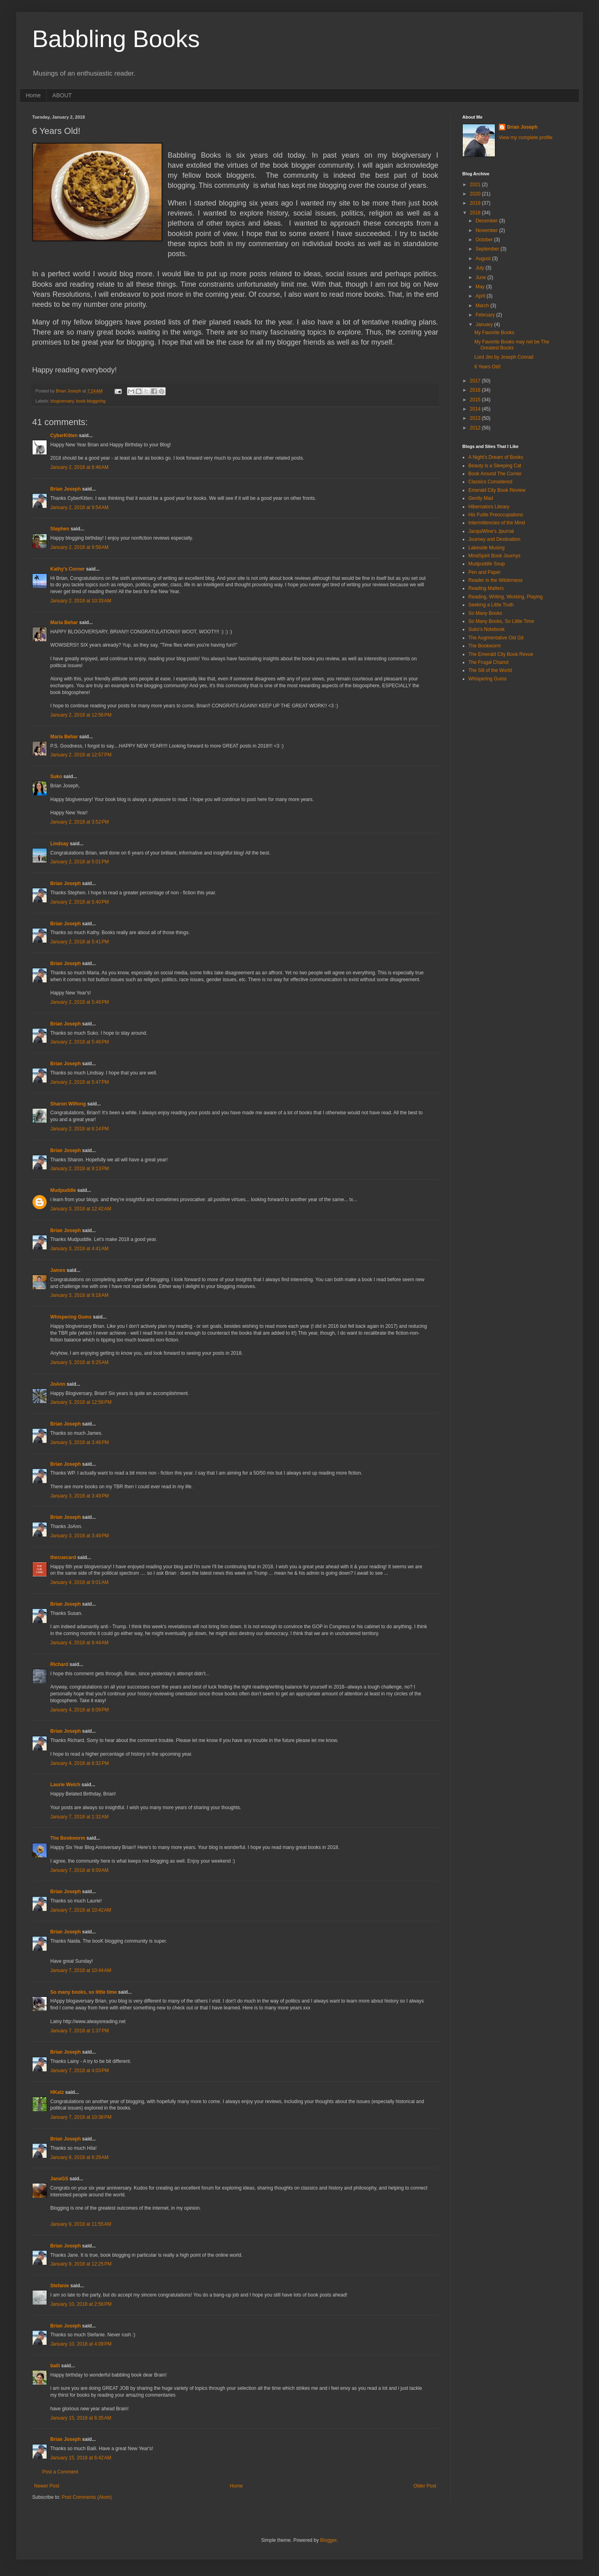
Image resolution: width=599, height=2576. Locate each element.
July (481, 268)
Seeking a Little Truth (491, 605)
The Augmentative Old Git (495, 638)
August (484, 258)
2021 (476, 184)
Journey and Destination (494, 539)
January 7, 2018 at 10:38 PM (80, 2117)
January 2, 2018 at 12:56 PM (80, 715)
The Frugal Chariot (488, 662)
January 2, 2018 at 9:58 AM (79, 547)
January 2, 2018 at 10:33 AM (80, 601)
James (57, 1270)
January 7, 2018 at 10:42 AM (80, 1910)
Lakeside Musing (486, 548)
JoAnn (57, 1384)
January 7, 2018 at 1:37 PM (79, 2031)
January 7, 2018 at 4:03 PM (79, 2070)
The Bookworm (67, 1838)
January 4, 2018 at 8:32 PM (79, 1763)
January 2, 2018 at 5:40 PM (79, 902)
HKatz (57, 2092)
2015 (476, 400)
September (488, 249)
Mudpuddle (63, 1190)
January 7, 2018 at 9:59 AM (79, 1870)
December (487, 221)
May (481, 287)
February (486, 315)
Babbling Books (116, 38)
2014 (476, 409)
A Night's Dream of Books (495, 457)
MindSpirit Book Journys (494, 556)
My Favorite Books (494, 332)
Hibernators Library (488, 506)
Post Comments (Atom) (87, 2497)
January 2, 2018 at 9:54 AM (79, 507)
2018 (476, 213)
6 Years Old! (487, 367)
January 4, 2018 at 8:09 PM (79, 1710)
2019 (476, 203)
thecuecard (63, 1557)
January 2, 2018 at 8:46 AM (79, 467)
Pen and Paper (484, 572)
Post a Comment (60, 2472)
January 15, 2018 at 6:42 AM (80, 2458)
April (481, 296)
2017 (476, 381)
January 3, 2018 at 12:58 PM (80, 1402)
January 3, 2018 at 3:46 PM (79, 1442)
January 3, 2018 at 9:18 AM (79, 1295)
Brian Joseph (65, 489)
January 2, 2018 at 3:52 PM (79, 822)
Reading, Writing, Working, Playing (505, 597)
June (481, 277)
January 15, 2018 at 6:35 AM (80, 2418)
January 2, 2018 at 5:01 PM (79, 862)
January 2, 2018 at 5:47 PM (79, 1082)
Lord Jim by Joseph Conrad (503, 357)
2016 (476, 390)
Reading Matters (486, 588)
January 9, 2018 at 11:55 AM (80, 2224)
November (487, 230)
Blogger (328, 2540)
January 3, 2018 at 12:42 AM (80, 1209)
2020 (476, 194)
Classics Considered (490, 482)
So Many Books (485, 613)
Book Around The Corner (495, 474)
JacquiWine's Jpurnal (491, 531)
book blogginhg (90, 401)
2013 (476, 418)
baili (55, 2366)
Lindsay (59, 843)
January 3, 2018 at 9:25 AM (79, 1362)
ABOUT (62, 95)
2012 (476, 428)
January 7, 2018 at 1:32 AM (79, 1817)
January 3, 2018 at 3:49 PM (79, 1496)
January (485, 324)
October (485, 239)
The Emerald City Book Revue (500, 654)
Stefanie (59, 2285)
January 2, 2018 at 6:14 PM (79, 1129)
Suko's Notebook (486, 629)
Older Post (424, 2486)
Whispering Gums (71, 1317)
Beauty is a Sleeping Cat (494, 465)
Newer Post (46, 2486)
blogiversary (62, 401)
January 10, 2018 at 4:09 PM (80, 2344)
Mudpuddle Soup (486, 564)
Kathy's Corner (67, 569)
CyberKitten (64, 435)
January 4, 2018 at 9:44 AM (79, 1642)
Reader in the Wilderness (495, 580)
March (483, 305)
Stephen (59, 529)
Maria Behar (64, 622)
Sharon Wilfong (68, 1104)
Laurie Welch (65, 1784)
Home (33, 95)
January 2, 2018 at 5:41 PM (79, 942)
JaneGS (59, 2179)
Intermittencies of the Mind (496, 523)
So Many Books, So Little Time (501, 621)
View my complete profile (525, 137)
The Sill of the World (490, 670)
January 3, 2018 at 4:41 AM (79, 1248)
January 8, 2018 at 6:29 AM (79, 2157)
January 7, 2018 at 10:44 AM (80, 1970)
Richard (59, 1664)
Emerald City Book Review (496, 490)
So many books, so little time (83, 1992)
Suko (56, 776)
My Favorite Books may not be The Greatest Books (511, 344)
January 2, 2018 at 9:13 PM (79, 1168)
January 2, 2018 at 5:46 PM (79, 1002)
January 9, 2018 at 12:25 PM (80, 2264)
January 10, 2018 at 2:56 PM (80, 2304)
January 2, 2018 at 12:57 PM (80, 755)
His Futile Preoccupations (495, 515)
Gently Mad (480, 498)
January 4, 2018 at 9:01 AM (79, 1582)
